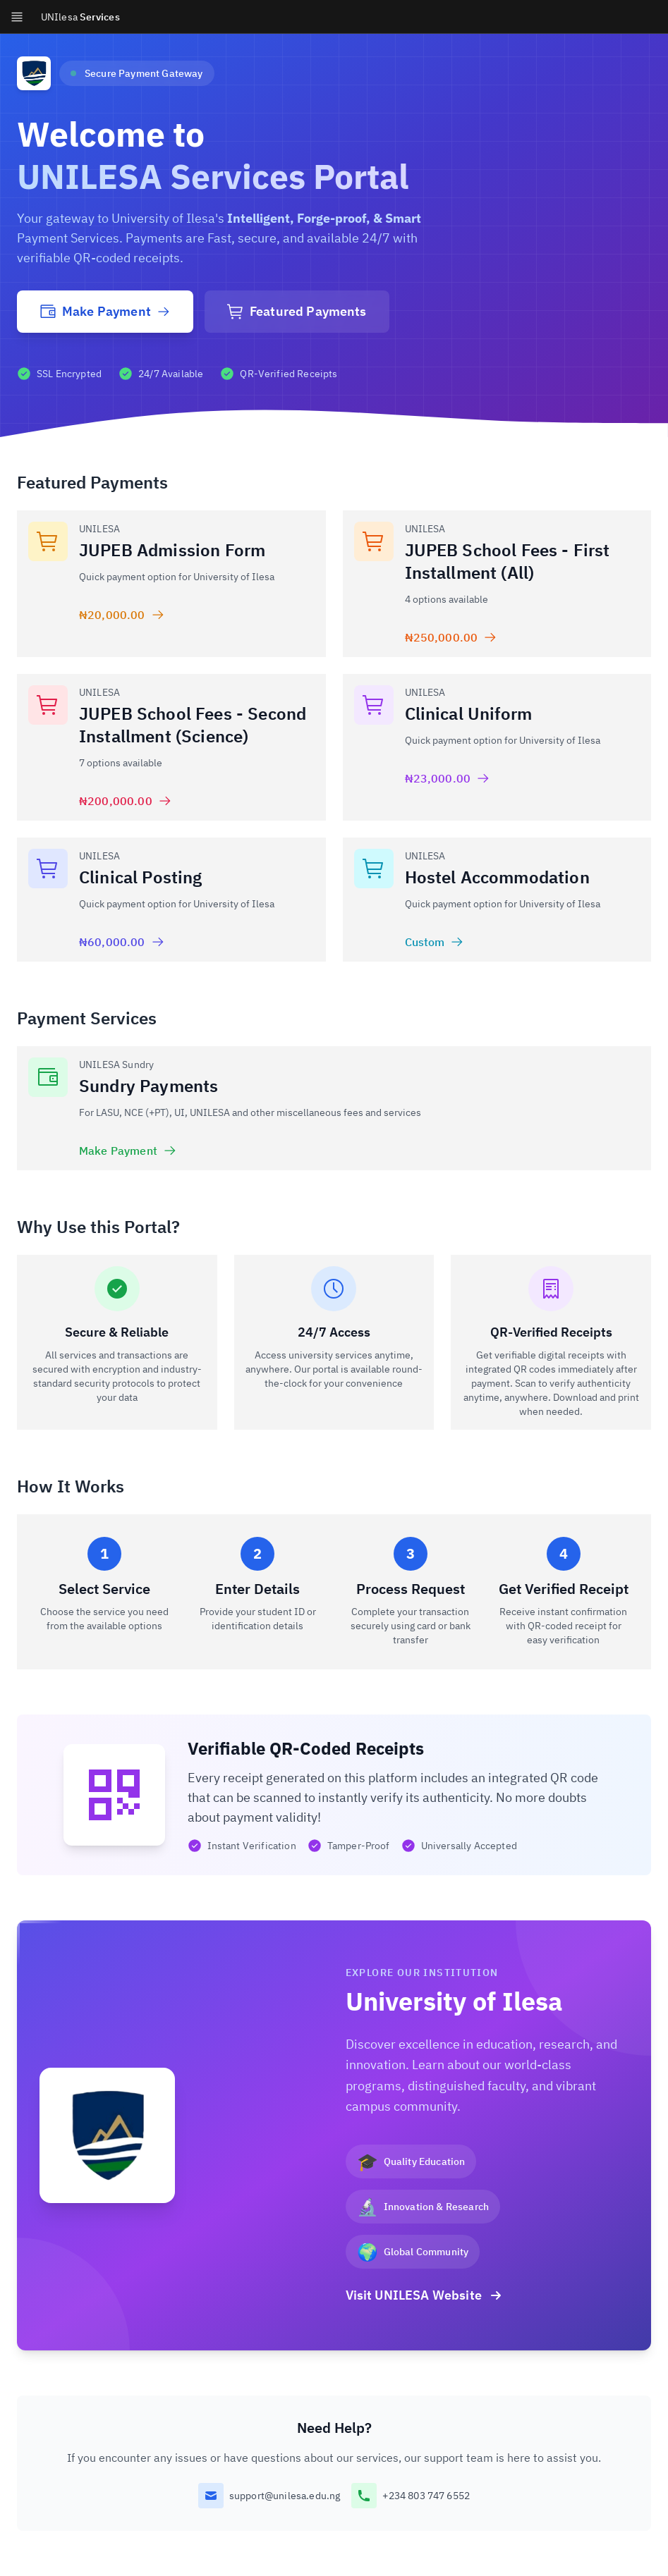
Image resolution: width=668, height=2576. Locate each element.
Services (80, 17)
